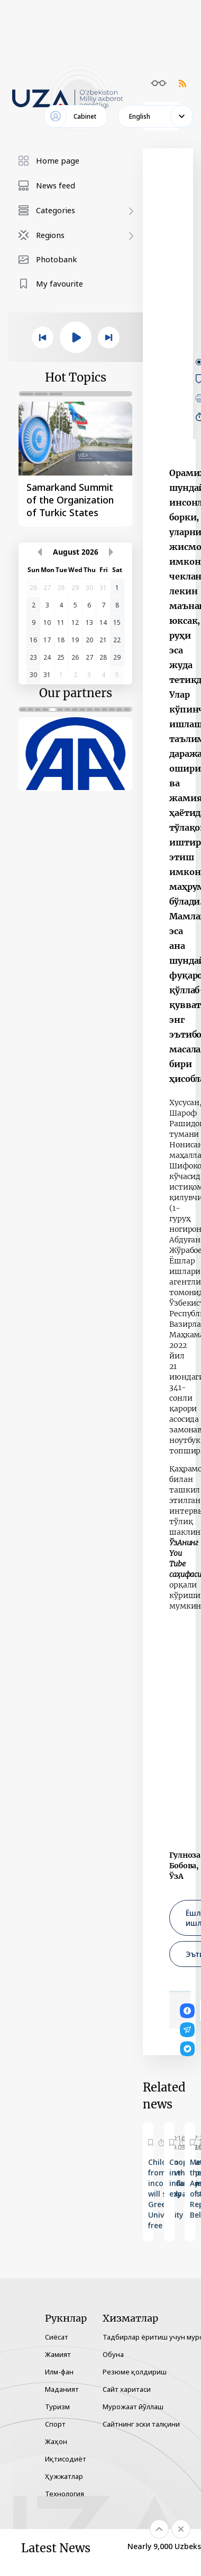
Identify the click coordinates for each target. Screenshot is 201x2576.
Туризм (57, 2406)
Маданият (62, 2389)
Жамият (58, 2354)
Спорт (55, 2424)
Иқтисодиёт (65, 2459)
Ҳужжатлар (64, 2476)
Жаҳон (56, 2441)
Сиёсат (56, 2337)
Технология (64, 2493)
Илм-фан (59, 2372)
